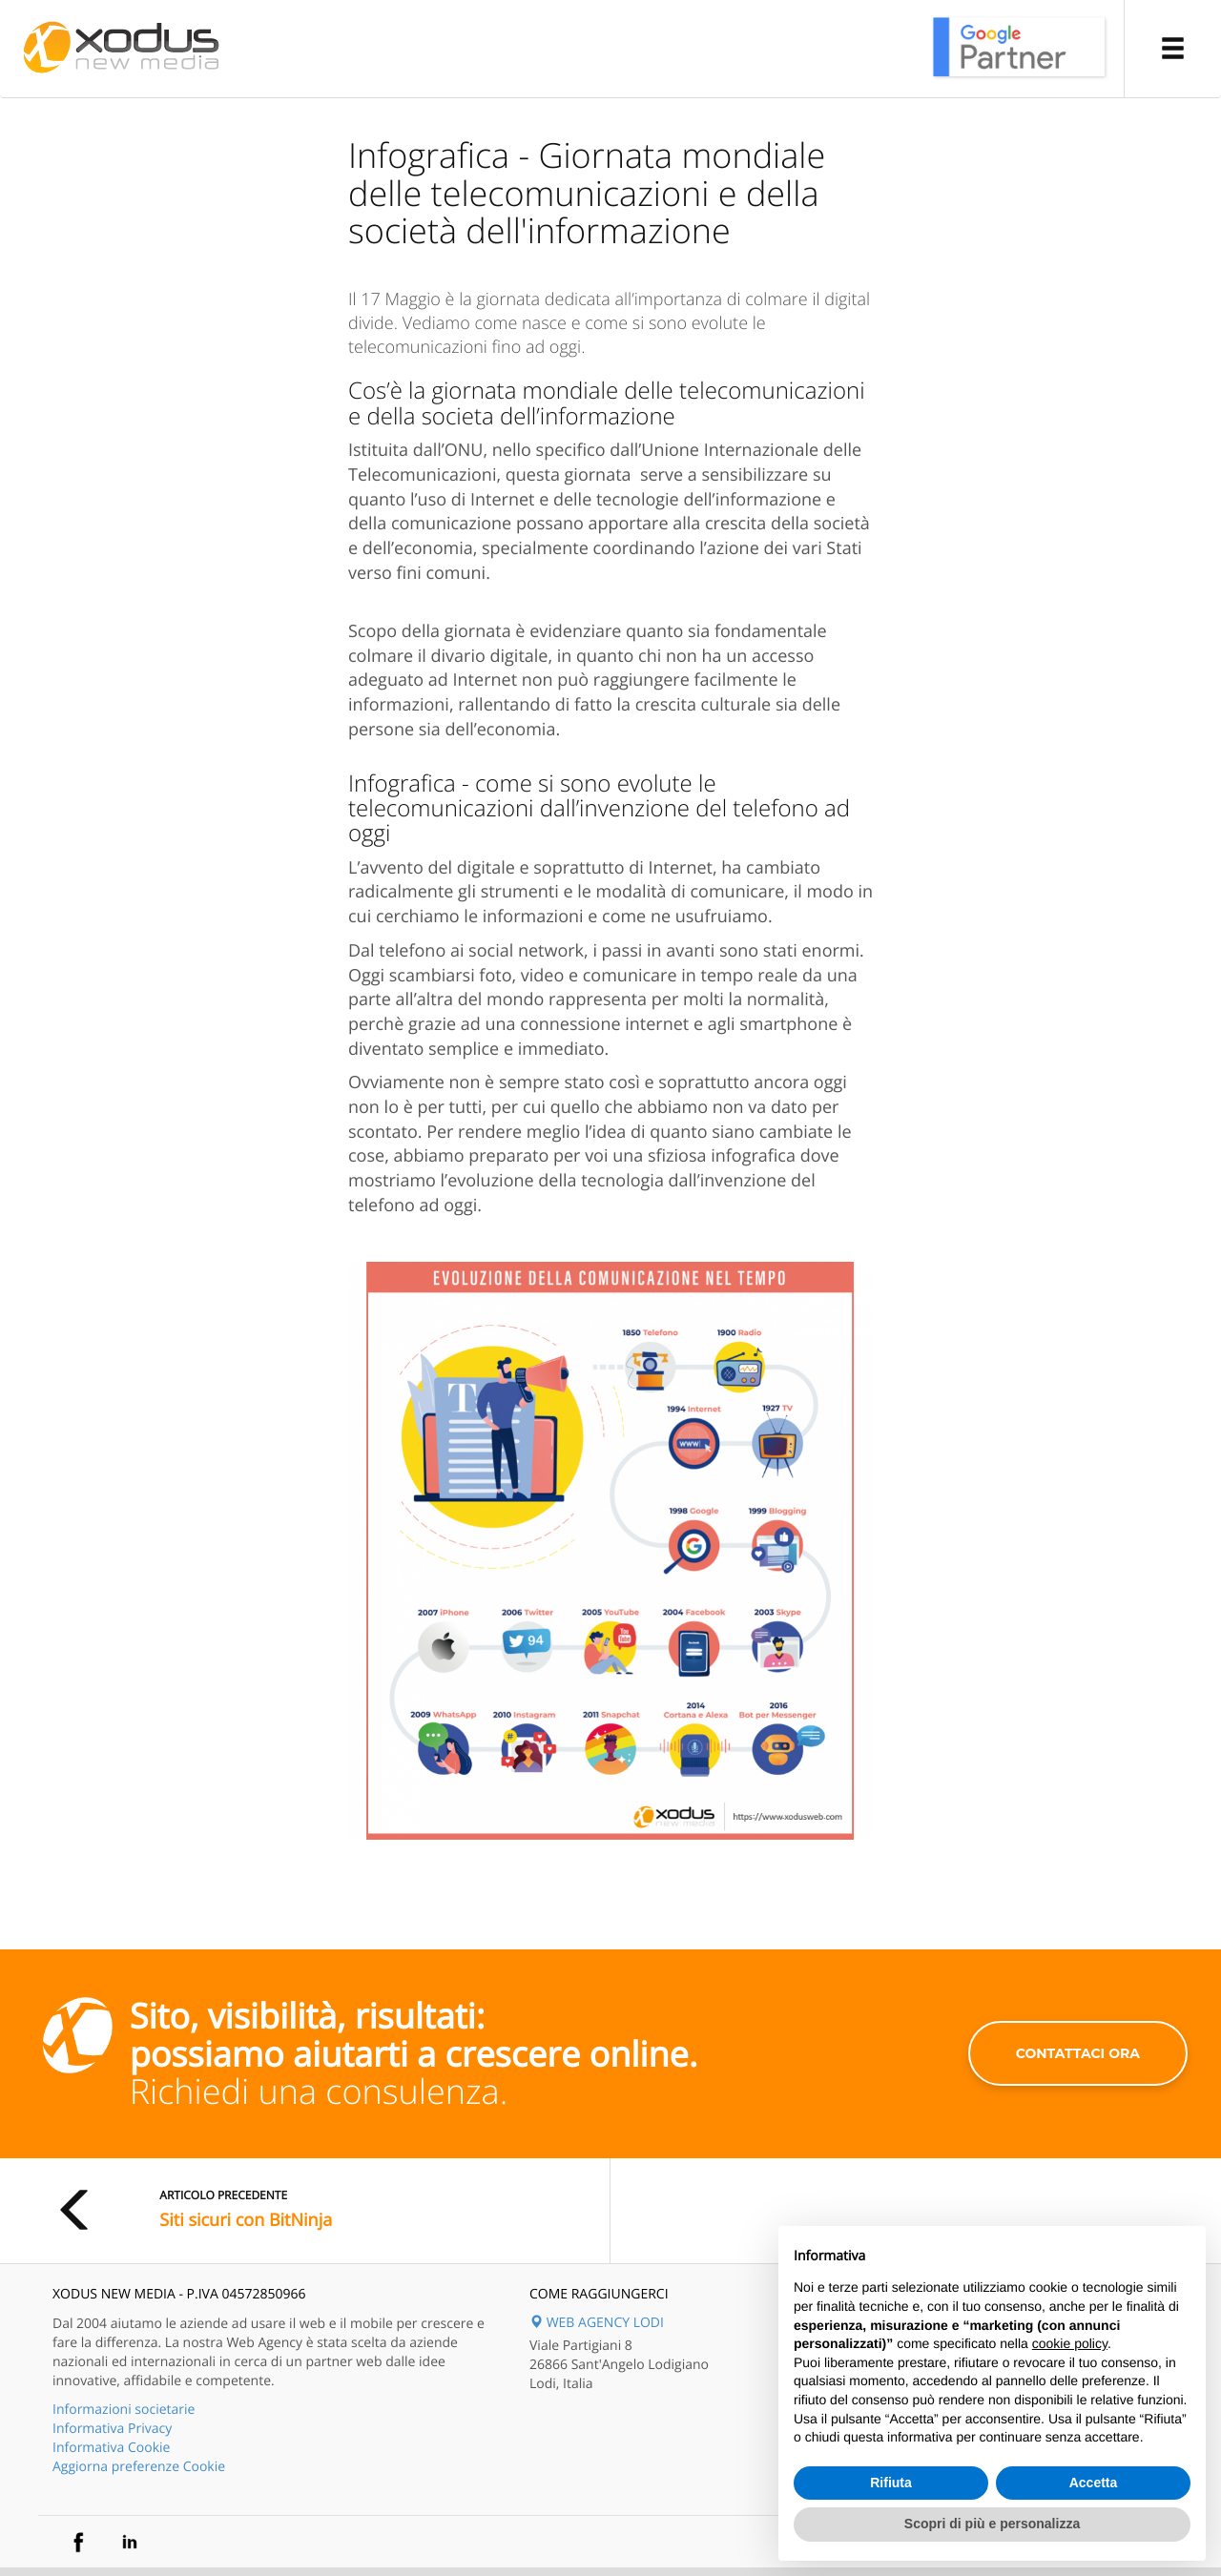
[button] (1172, 48)
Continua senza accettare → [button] (1102, 2250)
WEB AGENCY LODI (596, 2323)
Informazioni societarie (123, 2410)
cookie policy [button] (1069, 2343)
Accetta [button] (1093, 2482)
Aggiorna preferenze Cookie (138, 2467)
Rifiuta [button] (891, 2482)
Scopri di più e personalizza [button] (992, 2523)
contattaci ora (1078, 2053)
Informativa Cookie (111, 2448)
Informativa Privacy (112, 2429)
